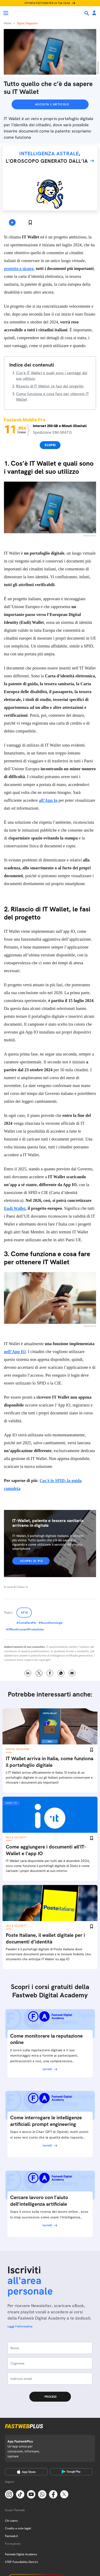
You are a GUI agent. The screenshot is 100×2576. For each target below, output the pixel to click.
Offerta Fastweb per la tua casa (47, 3)
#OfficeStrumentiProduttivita (25, 1629)
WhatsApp (61, 1673)
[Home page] (31, 13)
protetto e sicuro (19, 268)
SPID (24, 1612)
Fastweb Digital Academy (21, 2554)
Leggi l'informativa (19, 2326)
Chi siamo (11, 2521)
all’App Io (48, 800)
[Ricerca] (87, 13)
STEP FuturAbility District (21, 2562)
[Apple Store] (26, 2471)
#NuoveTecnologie (50, 1623)
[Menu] (5, 13)
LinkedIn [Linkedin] (28, 1673)
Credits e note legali (18, 2528)
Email (72, 1673)
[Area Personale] (94, 13)
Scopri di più (31, 1561)
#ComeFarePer (26, 1623)
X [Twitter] (39, 1673)
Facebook (50, 1673)
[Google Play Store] (71, 2471)
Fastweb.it (11, 2536)
